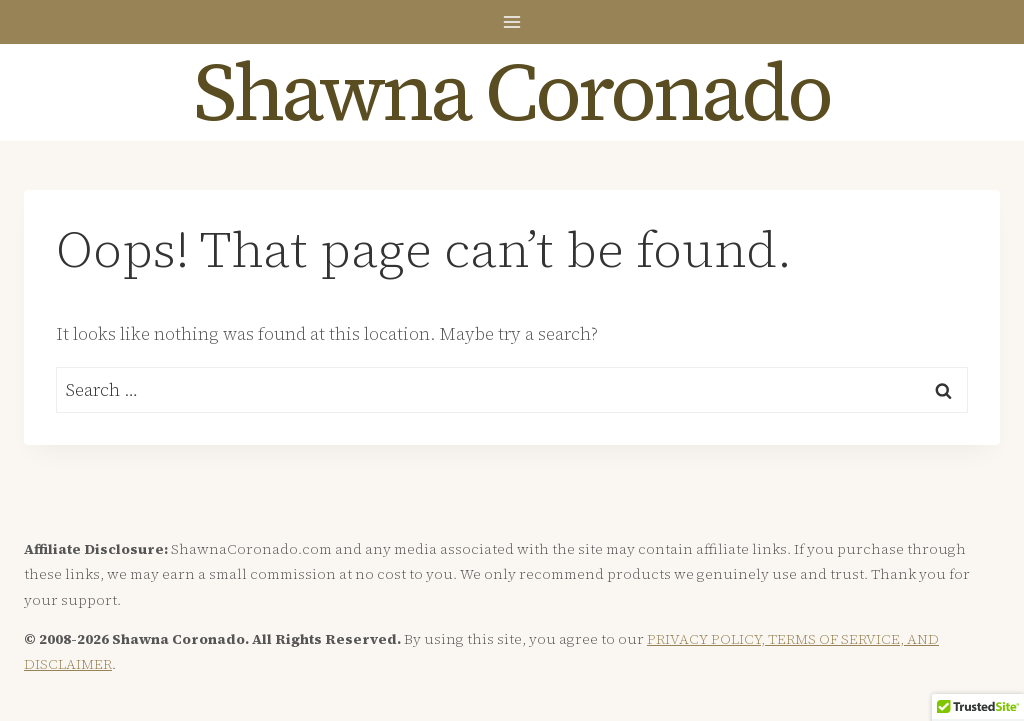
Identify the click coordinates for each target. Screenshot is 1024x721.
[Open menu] (512, 21)
